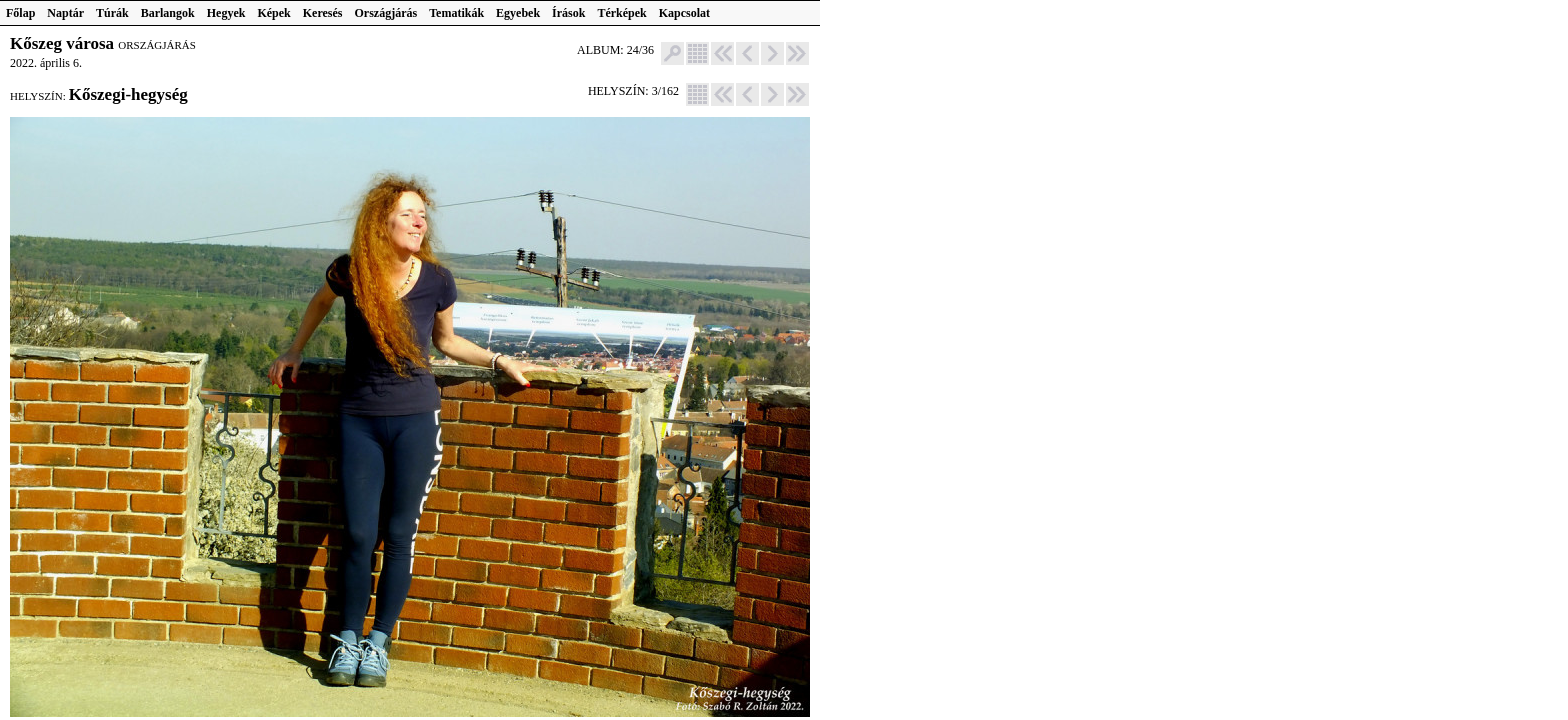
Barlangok (168, 13)
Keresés (323, 13)
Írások (568, 13)
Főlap (20, 13)
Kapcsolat (684, 13)
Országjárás (386, 13)
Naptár (65, 13)
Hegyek (226, 13)
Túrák (112, 13)
